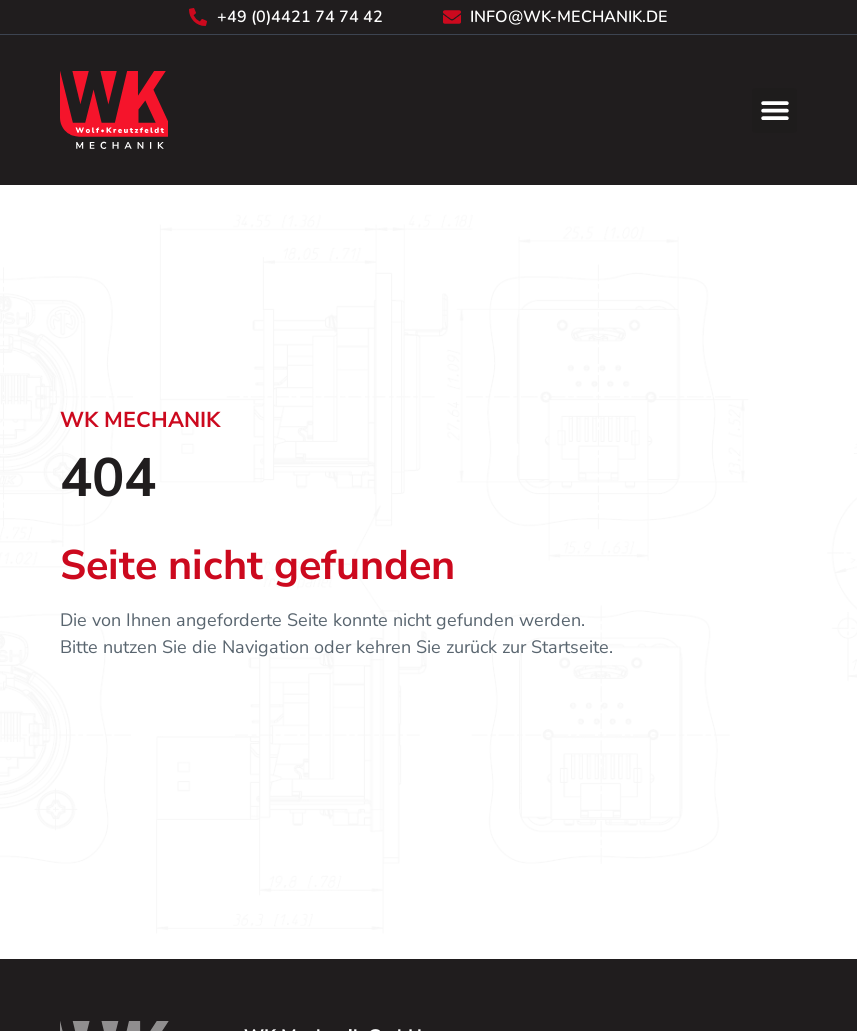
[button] (774, 110)
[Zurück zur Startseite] (114, 110)
